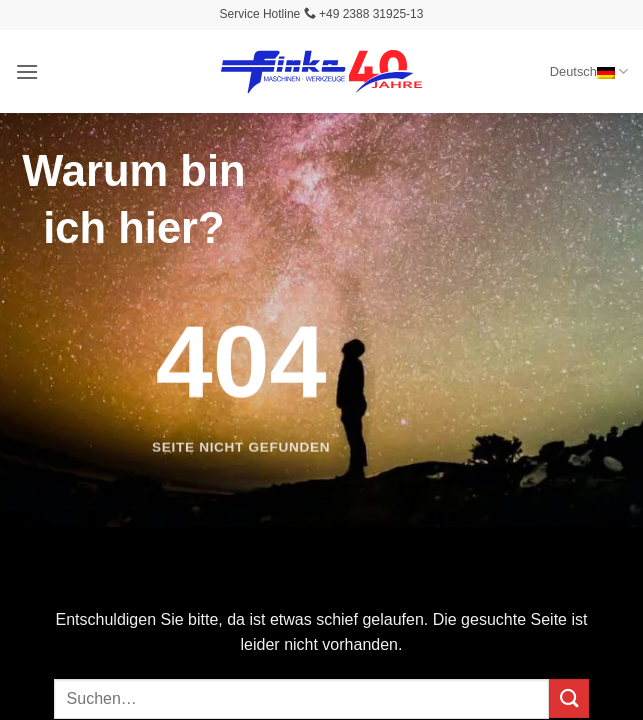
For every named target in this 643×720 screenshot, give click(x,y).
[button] (27, 71)
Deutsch (589, 71)
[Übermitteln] (569, 698)
